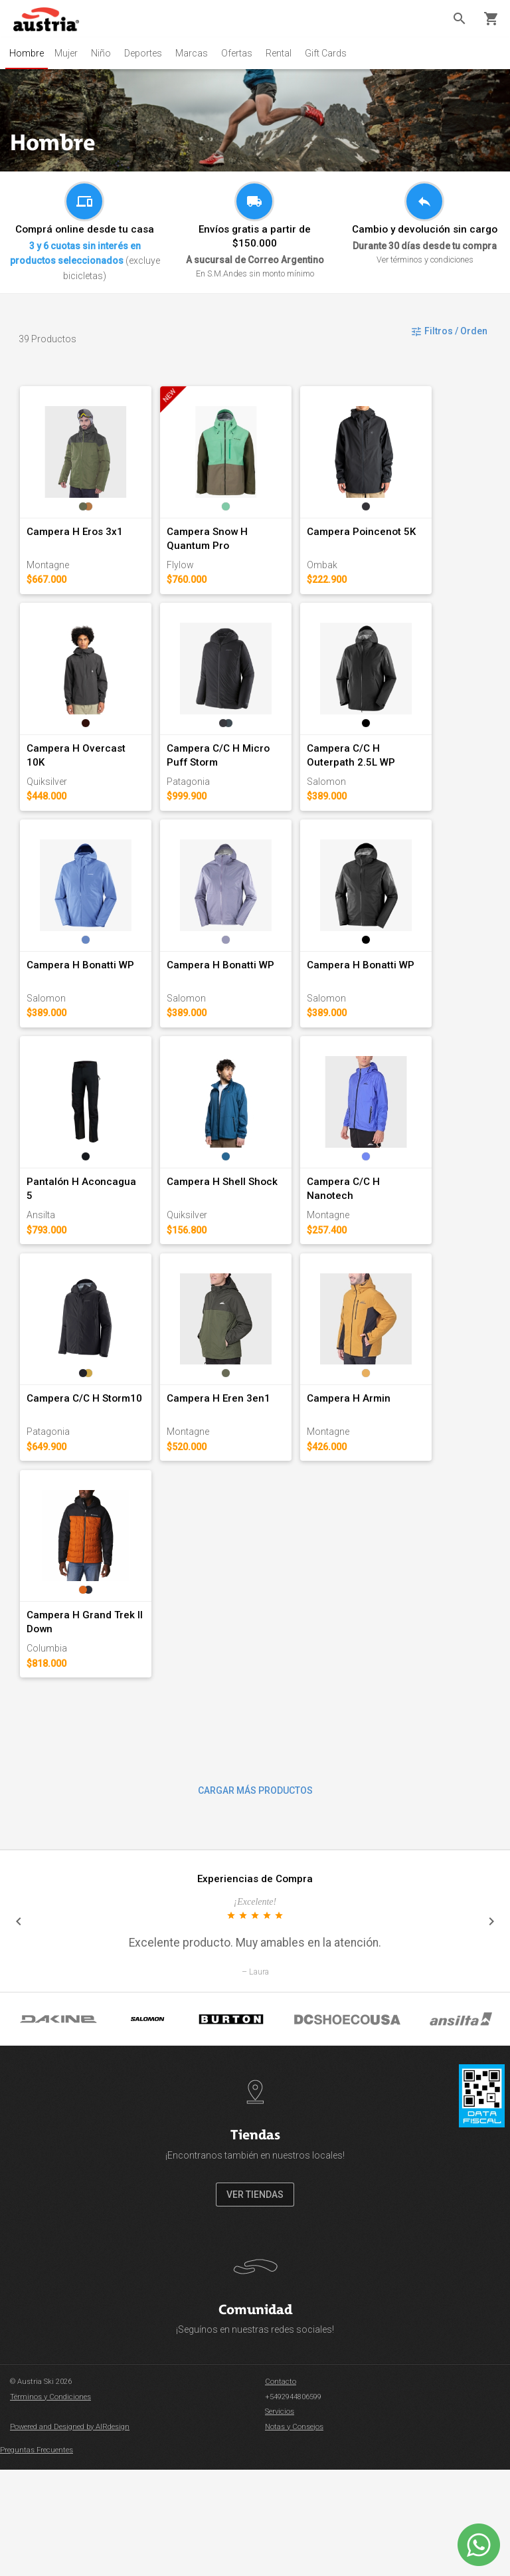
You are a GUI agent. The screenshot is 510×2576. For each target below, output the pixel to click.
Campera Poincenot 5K (397, 549)
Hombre (29, 53)
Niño (106, 53)
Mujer (71, 53)
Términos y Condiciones (50, 2503)
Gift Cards (331, 53)
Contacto (280, 2488)
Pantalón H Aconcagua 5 (86, 1252)
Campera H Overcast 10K (87, 784)
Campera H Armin (385, 1487)
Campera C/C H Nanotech (404, 1252)
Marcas (197, 53)
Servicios (279, 2518)
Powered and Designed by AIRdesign (69, 2533)
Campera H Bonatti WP (81, 1017)
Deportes (148, 53)
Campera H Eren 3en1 (237, 1487)
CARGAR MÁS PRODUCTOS (255, 1897)
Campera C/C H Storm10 (85, 1487)
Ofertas (242, 53)
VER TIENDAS (255, 2301)
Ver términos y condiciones (425, 260)
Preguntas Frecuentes (36, 2557)
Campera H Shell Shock (240, 1252)
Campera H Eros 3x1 (75, 549)
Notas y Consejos (294, 2533)
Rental (284, 53)
